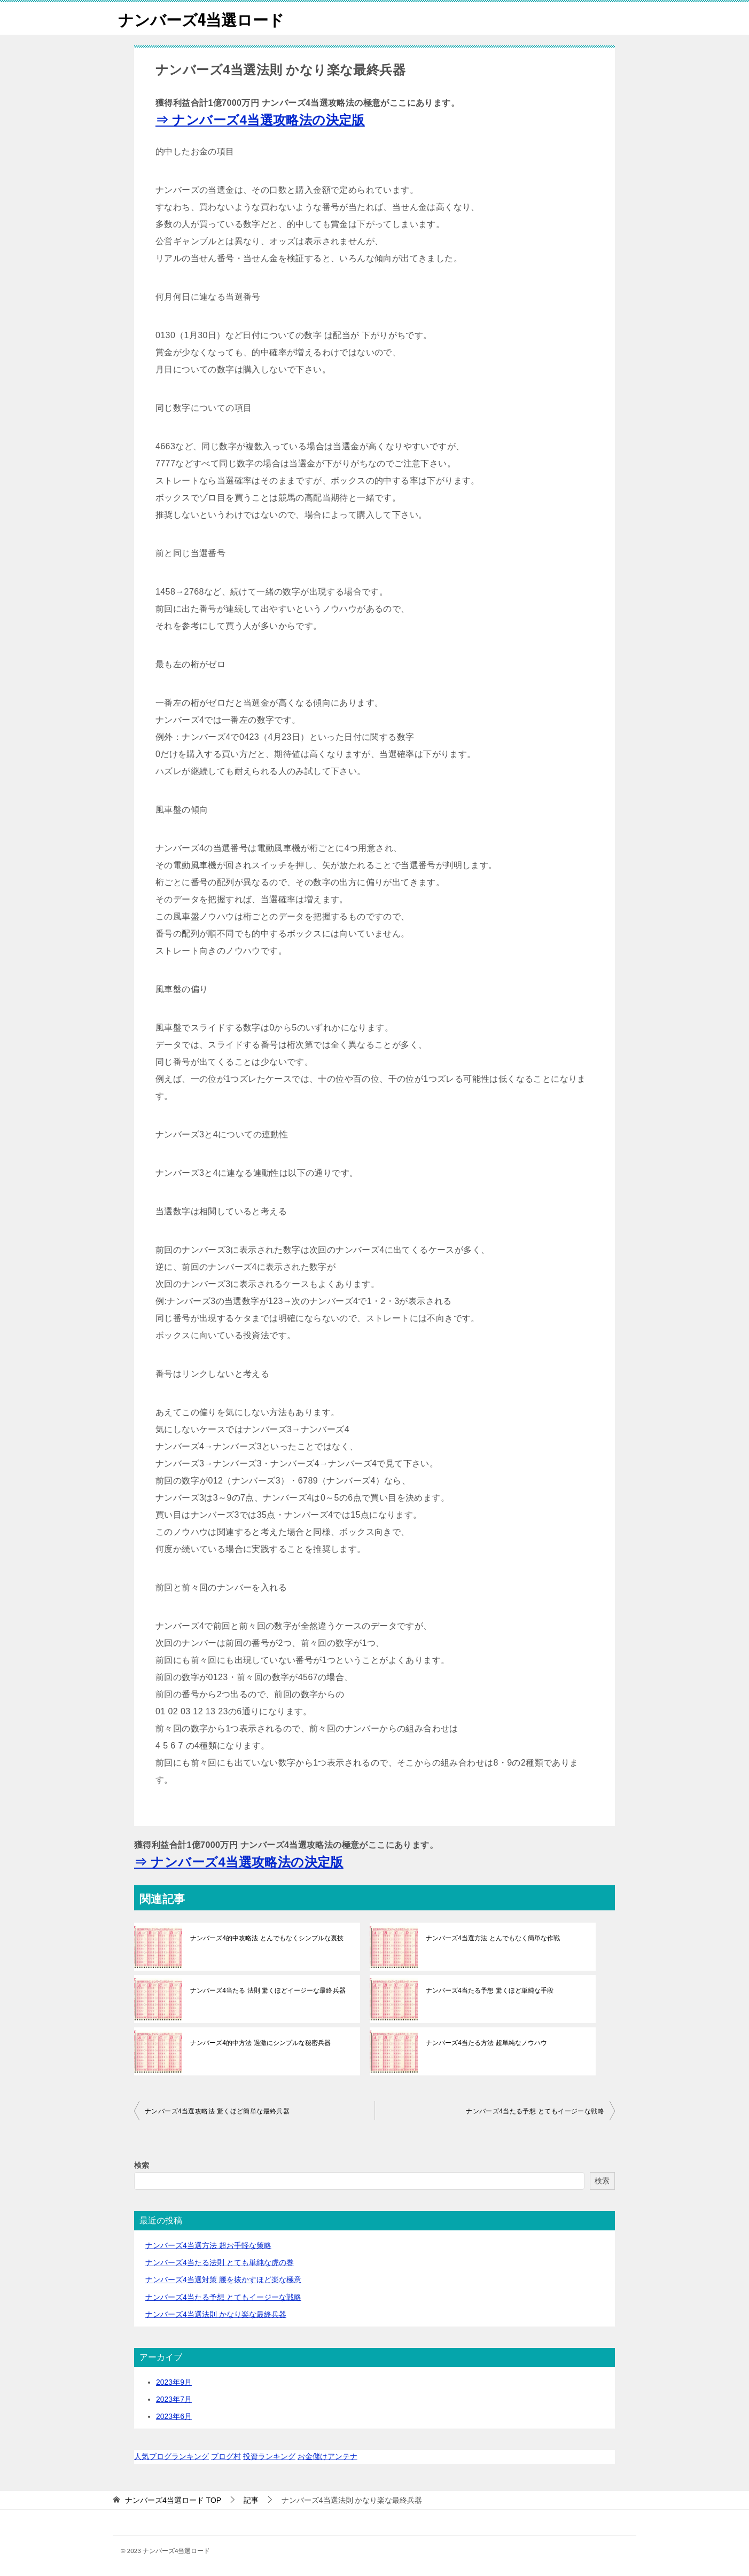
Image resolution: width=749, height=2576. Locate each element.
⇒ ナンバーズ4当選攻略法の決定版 (260, 120)
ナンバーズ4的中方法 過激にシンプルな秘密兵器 (260, 2043)
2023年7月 (174, 2399)
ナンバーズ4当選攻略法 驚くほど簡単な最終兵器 (217, 2111)
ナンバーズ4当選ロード (204, 18)
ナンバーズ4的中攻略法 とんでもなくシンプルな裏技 (266, 1938)
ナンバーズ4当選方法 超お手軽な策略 (208, 2245)
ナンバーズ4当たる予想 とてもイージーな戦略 (535, 2111)
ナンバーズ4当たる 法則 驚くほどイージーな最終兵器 (267, 1990)
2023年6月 (174, 2416)
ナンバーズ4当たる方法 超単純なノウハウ (486, 2043)
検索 (141, 2165)
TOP (173, 2500)
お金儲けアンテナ (327, 2456)
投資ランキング (269, 2456)
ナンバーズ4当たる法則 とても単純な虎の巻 (219, 2262)
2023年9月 (174, 2382)
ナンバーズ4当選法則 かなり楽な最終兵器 (215, 2314)
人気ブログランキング (171, 2456)
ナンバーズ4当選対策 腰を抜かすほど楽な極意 (223, 2279)
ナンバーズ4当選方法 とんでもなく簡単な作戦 (492, 1938)
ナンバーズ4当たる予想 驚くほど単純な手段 (489, 1990)
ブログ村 (226, 2456)
